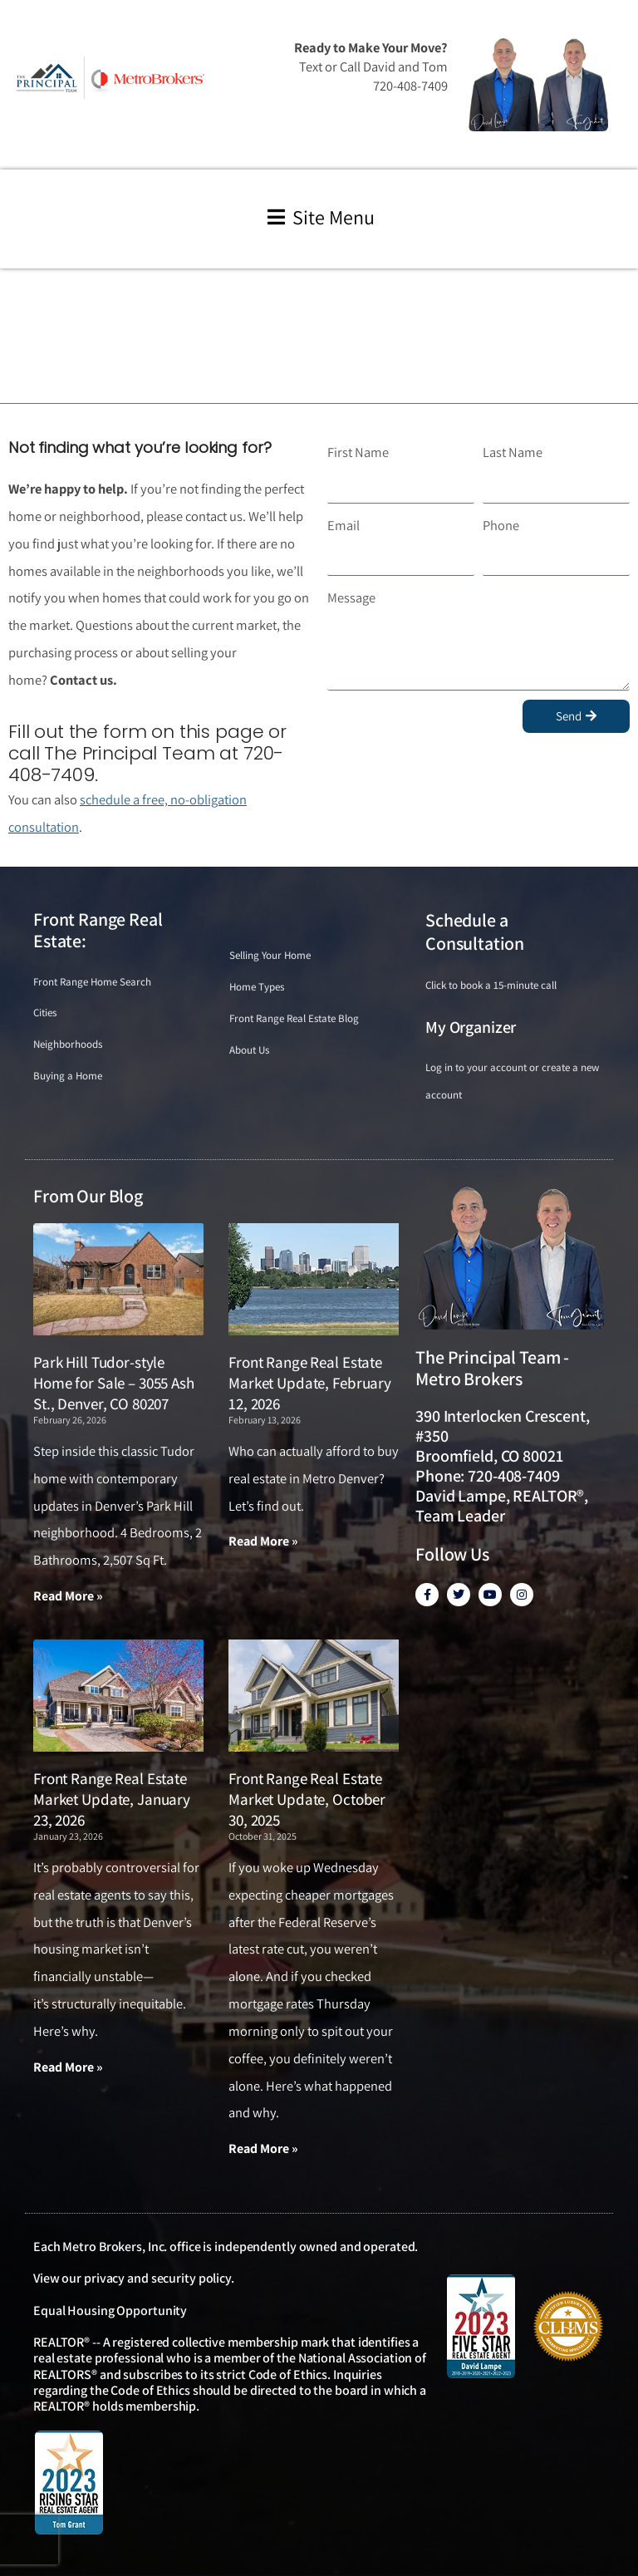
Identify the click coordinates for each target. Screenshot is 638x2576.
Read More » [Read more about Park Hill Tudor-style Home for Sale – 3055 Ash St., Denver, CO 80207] (68, 1596)
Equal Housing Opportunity (110, 2310)
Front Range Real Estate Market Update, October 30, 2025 (306, 1798)
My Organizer (470, 1027)
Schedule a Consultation (474, 932)
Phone (501, 525)
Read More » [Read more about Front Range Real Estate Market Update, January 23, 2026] (68, 2067)
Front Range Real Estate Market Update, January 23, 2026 (111, 1798)
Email (343, 525)
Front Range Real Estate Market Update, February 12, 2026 (309, 1382)
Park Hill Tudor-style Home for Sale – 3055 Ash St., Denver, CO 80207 (113, 1382)
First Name (358, 452)
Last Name (512, 452)
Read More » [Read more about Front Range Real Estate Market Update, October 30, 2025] (263, 2148)
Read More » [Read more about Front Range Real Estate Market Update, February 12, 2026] (263, 1541)
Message (351, 597)
